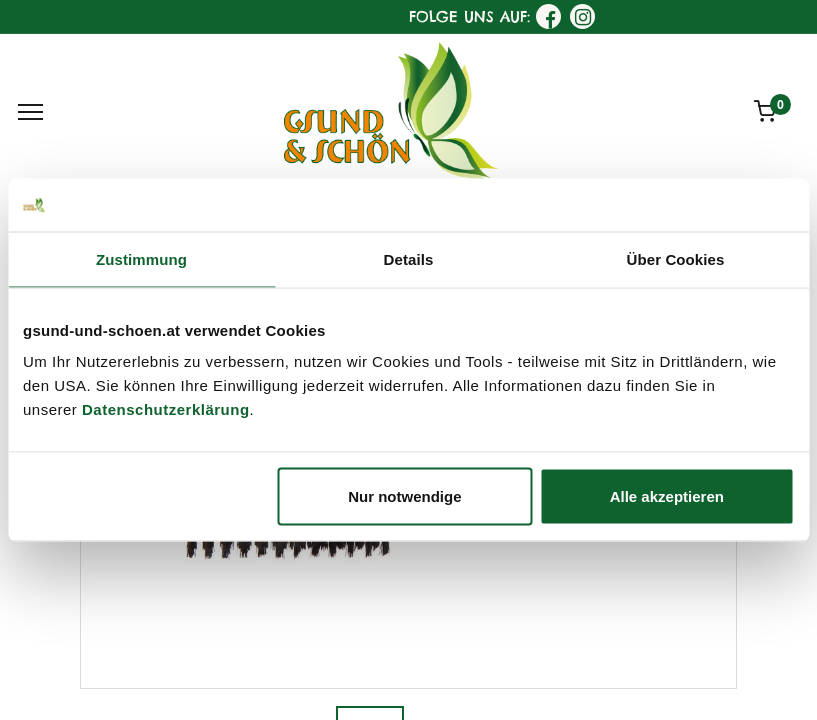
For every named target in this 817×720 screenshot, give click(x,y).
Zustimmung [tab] (141, 258)
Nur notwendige (404, 496)
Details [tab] (409, 258)
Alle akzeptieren (667, 496)
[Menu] (30, 112)
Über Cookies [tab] (676, 258)
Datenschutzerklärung (166, 409)
